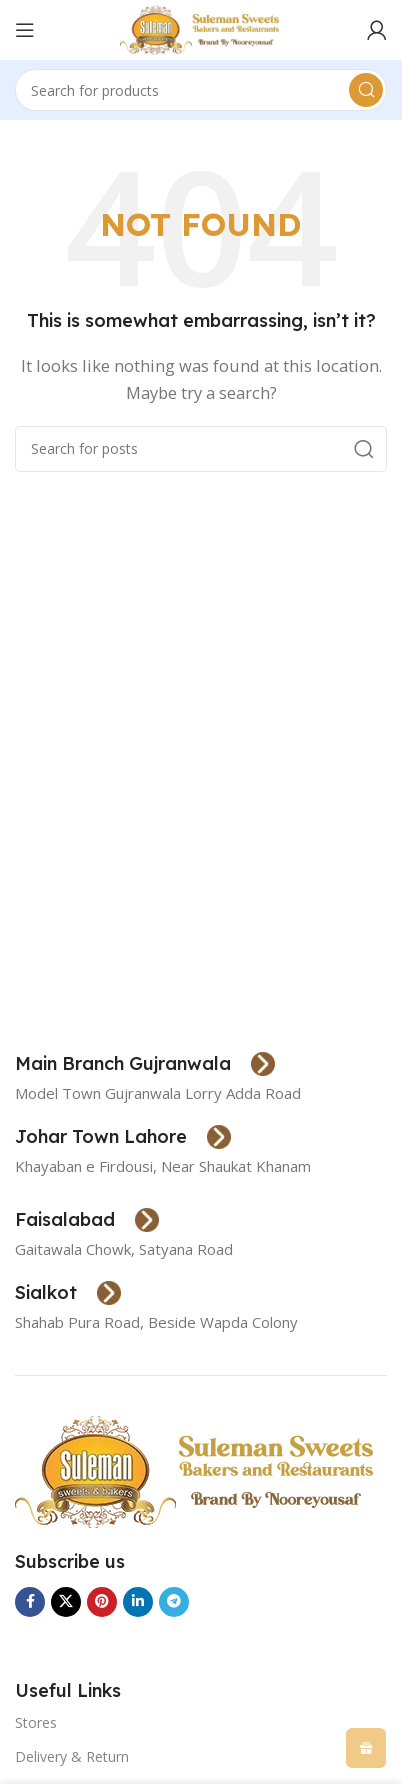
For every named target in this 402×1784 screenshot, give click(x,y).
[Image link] (197, 1470)
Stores (36, 1722)
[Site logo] (201, 28)
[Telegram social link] (174, 1602)
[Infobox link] (145, 1064)
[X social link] (66, 1602)
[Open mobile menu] (25, 30)
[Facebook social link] (30, 1602)
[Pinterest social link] (102, 1602)
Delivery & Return (72, 1756)
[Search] (201, 90)
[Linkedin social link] (138, 1602)
